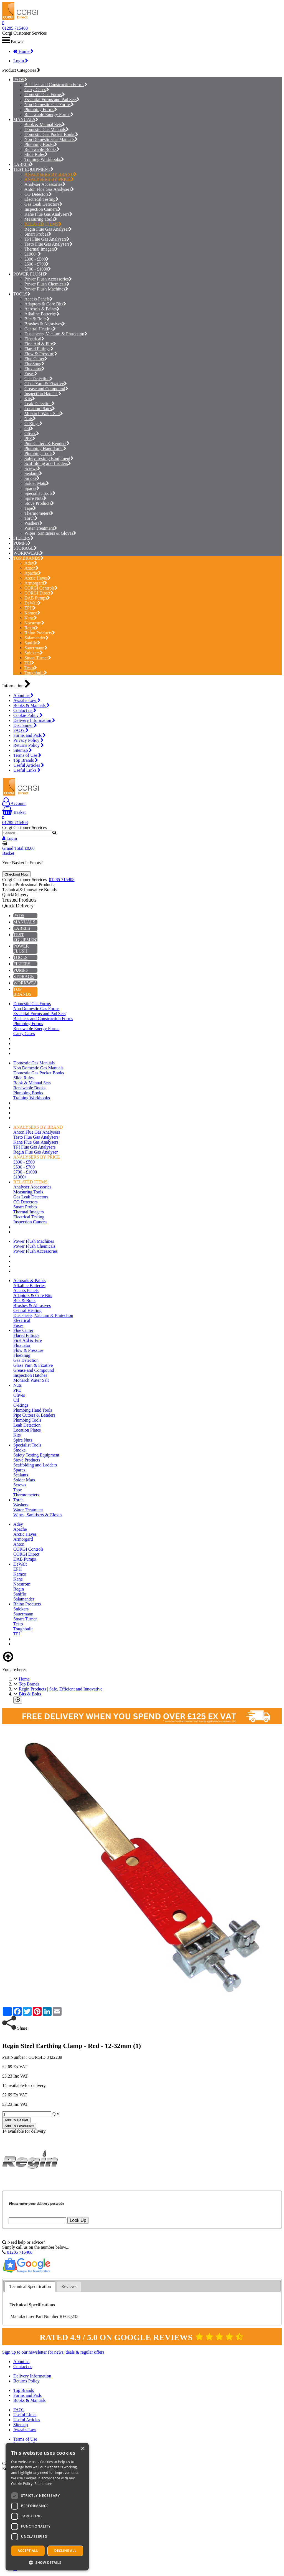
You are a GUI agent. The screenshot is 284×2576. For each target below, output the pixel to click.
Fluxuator (34, 368)
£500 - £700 (36, 264)
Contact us (24, 710)
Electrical (34, 338)
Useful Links (26, 770)
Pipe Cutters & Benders (47, 443)
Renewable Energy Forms (48, 114)
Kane (30, 618)
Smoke (32, 478)
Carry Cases (36, 89)
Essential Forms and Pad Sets (52, 99)
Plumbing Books (40, 144)
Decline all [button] (65, 2550)
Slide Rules (36, 154)
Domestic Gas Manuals (46, 129)
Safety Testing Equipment (48, 458)
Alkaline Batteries (42, 314)
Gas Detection (38, 378)
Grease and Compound (46, 388)
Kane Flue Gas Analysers (48, 214)
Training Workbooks (44, 159)
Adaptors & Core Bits (45, 304)
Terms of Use (27, 755)
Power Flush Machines (46, 289)
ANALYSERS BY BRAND (50, 174)
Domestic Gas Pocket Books (51, 134)
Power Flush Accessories (48, 279)
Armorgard (35, 583)
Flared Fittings (39, 348)
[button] (47, 2562)
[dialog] (47, 2506)
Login (20, 60)
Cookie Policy (28, 715)
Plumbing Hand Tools (45, 448)
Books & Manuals (31, 705)
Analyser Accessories (44, 184)
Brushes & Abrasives (44, 323)
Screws (32, 468)
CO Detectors (38, 194)
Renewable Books (42, 149)
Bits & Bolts (37, 318)
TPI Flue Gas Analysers (47, 239)
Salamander (36, 637)
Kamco (32, 613)
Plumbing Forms (40, 109)
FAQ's (21, 730)
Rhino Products (39, 633)
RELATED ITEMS (43, 224)
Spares (31, 488)
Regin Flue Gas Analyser (48, 229)
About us (23, 695)
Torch (31, 518)
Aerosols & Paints (42, 309)
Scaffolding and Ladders (47, 463)
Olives (31, 433)
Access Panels (38, 299)
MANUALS (24, 119)
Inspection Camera (42, 209)
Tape (30, 508)
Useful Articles (28, 765)
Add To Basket (16, 2120)
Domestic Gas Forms (44, 94)
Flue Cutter (35, 358)
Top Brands (25, 760)
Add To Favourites (19, 2126)
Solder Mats (36, 483)
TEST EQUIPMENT (31, 169)
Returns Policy (28, 745)
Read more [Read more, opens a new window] (43, 2483)
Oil (28, 428)
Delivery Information (34, 720)
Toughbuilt (35, 672)
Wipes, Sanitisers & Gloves (50, 533)
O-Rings (33, 423)
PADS (18, 79)
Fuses (30, 373)
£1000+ (32, 254)
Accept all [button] (28, 2550)
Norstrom (34, 623)
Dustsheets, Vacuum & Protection (55, 333)
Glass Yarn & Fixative (45, 383)
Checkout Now (16, 874)
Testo (30, 667)
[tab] (29, 2286)
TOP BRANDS (26, 558)
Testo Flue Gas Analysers (48, 244)
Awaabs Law (26, 700)
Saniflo (32, 642)
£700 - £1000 (37, 269)
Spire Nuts (35, 498)
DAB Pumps (37, 598)
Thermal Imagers (41, 249)
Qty (55, 2114)
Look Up (78, 2220)
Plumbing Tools (39, 453)
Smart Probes (37, 234)
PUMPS (20, 543)
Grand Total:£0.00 (18, 848)
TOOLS (20, 294)
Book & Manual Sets (44, 124)
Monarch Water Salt (43, 413)
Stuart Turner (37, 657)
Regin (31, 628)
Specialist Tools (39, 493)
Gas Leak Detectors (43, 204)
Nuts (30, 418)
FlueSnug (34, 363)
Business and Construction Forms (55, 84)
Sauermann (35, 647)
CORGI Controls (41, 588)
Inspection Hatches (42, 393)
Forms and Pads (29, 735)
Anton (31, 568)
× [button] (82, 2449)
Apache (32, 573)
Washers (33, 523)
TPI (29, 662)
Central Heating (40, 328)
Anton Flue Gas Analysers (49, 189)
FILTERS (22, 538)
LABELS (21, 164)
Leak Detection (39, 403)
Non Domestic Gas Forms (49, 104)
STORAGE (23, 548)
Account (14, 803)
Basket (14, 812)
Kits (29, 398)
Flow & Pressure (40, 353)
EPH (30, 608)
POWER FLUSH (28, 274)
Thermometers (38, 513)
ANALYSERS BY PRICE (49, 179)
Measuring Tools (40, 219)
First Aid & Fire (40, 343)
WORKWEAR (26, 553)
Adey (30, 563)
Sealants (33, 473)
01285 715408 (15, 28)
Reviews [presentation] (69, 2286)
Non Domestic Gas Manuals (51, 139)
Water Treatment (40, 528)
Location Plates (39, 408)
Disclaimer (25, 725)
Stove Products (39, 503)
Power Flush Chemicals (47, 284)
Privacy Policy (28, 740)
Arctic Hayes (37, 578)
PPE (29, 438)
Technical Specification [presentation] (30, 2286)
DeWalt (32, 603)
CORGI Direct (39, 593)
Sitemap (22, 750)
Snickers (33, 652)
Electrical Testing (41, 199)
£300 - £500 (36, 259)
